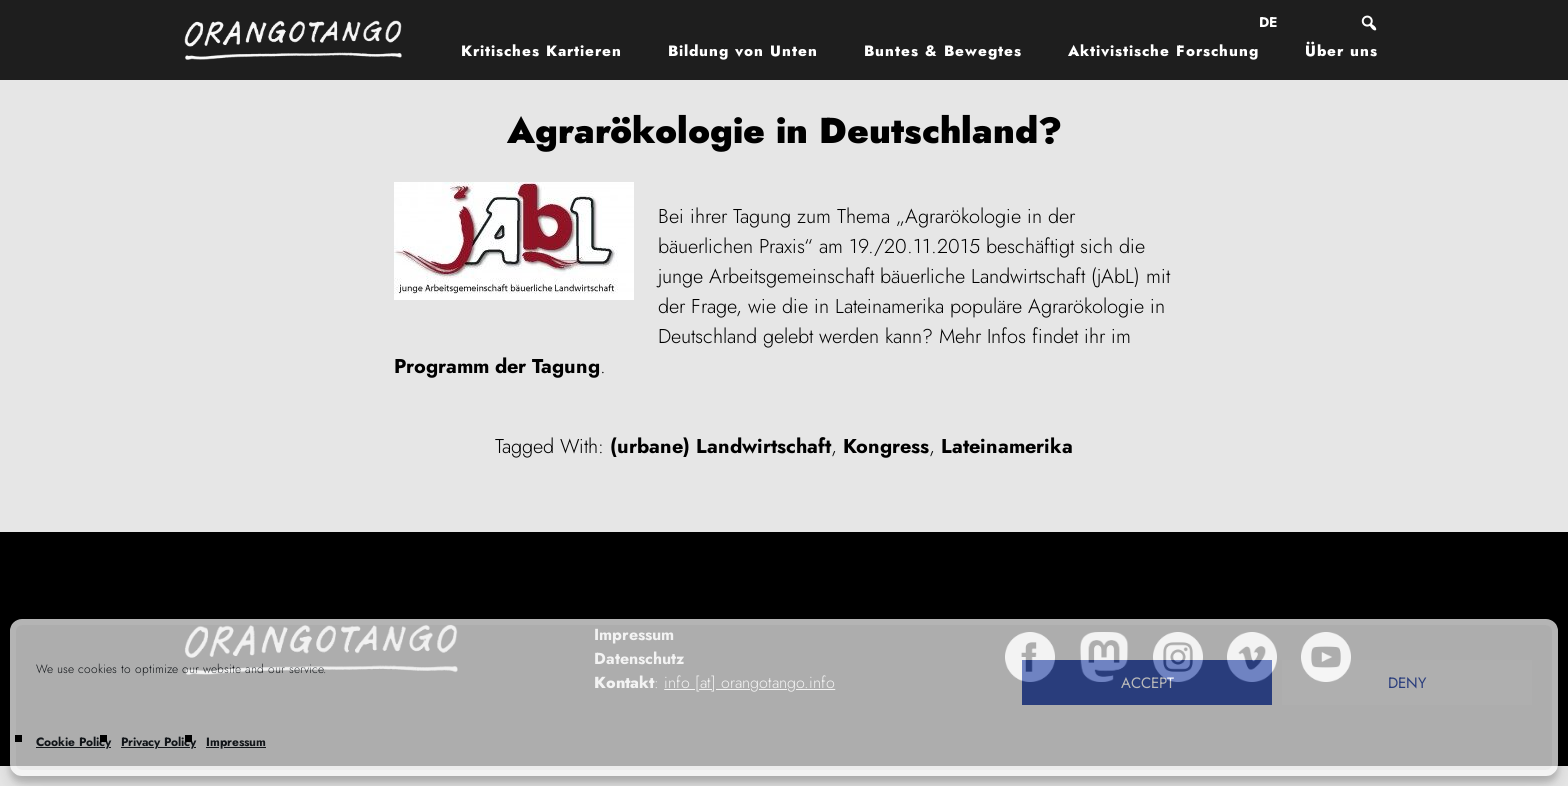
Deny (1407, 683)
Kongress (886, 446)
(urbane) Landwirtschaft (720, 446)
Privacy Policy (158, 742)
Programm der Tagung (497, 366)
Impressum (236, 742)
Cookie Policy (73, 742)
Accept (1147, 683)
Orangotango (304, 40)
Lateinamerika (1007, 446)
